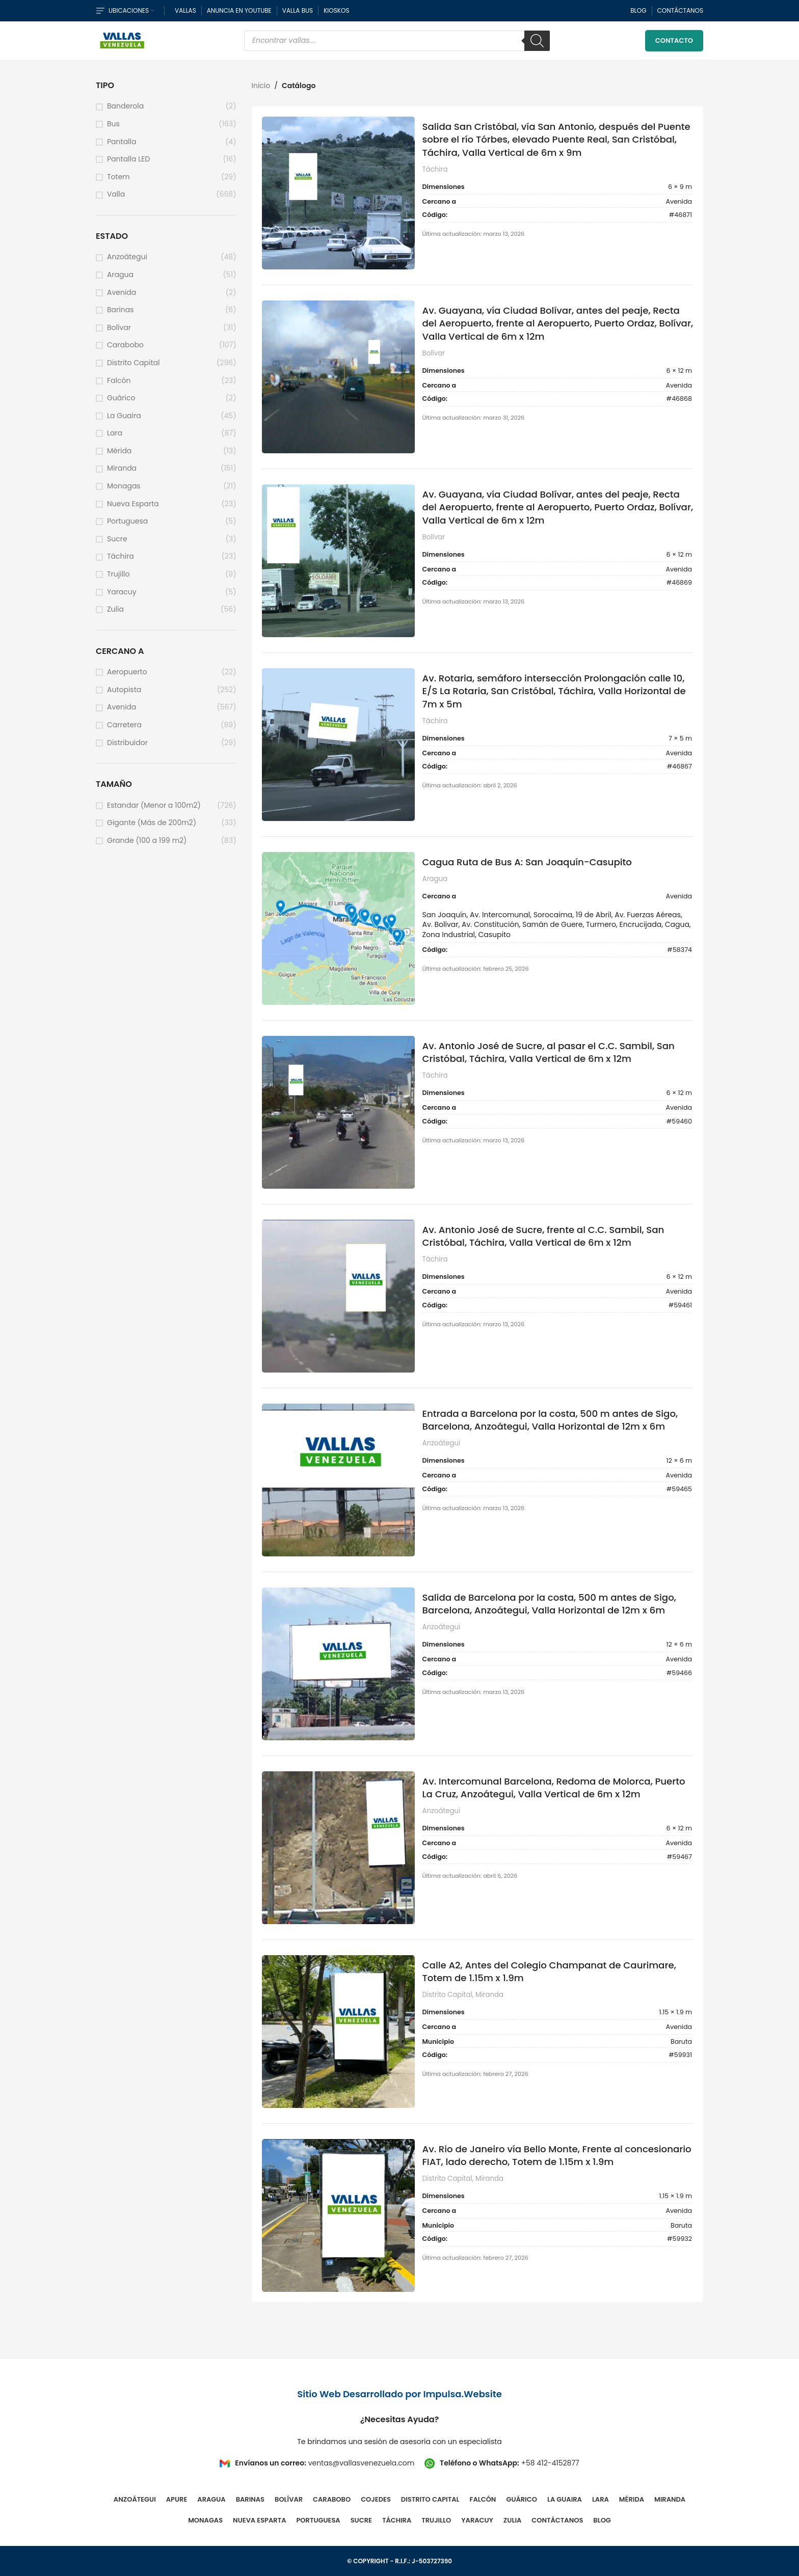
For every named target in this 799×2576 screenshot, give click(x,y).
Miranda (122, 468)
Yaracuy (122, 592)
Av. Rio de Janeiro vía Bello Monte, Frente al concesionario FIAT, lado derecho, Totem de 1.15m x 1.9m (556, 2155)
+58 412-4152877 (550, 2463)
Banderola (125, 106)
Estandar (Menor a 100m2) (154, 805)
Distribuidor (127, 743)
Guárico (121, 398)
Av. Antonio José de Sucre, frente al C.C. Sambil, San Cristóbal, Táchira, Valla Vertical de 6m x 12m (543, 1236)
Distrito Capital (133, 363)
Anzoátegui (127, 257)
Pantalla (121, 142)
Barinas (120, 310)
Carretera (124, 725)
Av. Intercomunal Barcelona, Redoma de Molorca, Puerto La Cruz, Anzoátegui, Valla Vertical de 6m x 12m (553, 1787)
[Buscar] (537, 41)
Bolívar (119, 328)
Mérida (119, 451)
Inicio (261, 85)
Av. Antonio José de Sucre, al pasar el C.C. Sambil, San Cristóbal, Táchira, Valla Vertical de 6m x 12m (548, 1052)
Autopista (124, 690)
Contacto (674, 40)
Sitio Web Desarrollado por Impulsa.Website (399, 2394)
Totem (118, 177)
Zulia (115, 609)
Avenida (121, 292)
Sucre (117, 539)
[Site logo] (122, 40)
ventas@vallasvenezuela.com (361, 2463)
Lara (114, 433)
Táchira (120, 556)
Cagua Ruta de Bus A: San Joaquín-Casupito (527, 862)
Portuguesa (127, 521)
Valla (116, 194)
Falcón (118, 381)
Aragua (120, 275)
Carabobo (125, 345)
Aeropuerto (127, 672)
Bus (113, 124)
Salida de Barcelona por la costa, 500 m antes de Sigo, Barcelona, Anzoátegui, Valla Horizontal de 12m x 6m (549, 1603)
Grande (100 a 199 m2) (147, 840)
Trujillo (118, 574)
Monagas (124, 486)
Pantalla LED (128, 159)
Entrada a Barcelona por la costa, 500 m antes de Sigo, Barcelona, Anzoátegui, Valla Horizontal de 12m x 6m (550, 1420)
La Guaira (124, 416)
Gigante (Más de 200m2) (151, 823)
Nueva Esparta (133, 504)
